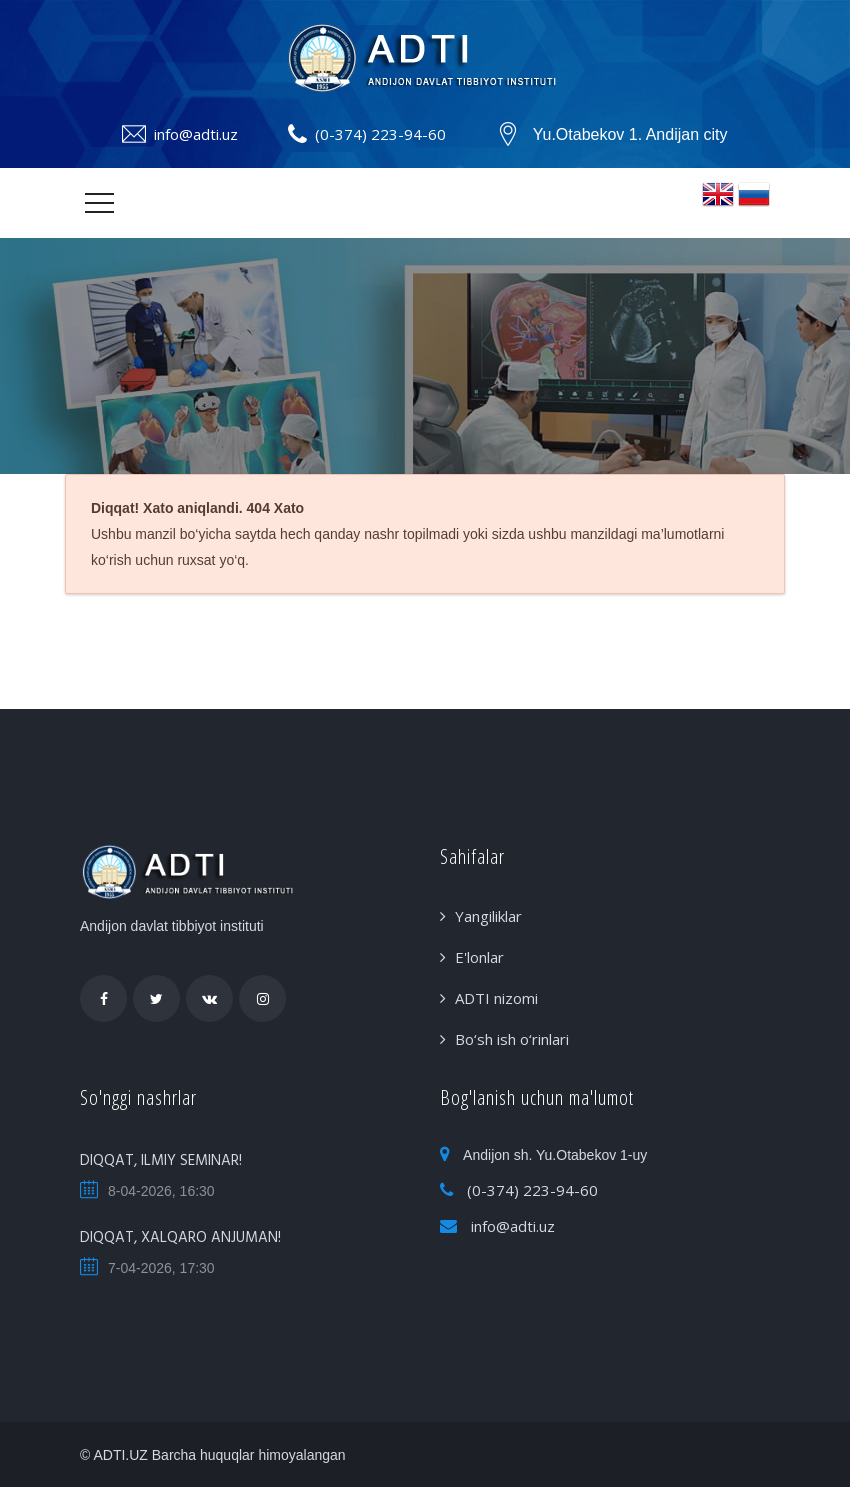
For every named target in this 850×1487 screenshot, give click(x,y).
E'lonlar (479, 957)
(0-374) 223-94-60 (380, 134)
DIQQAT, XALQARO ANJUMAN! (180, 1238)
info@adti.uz (196, 134)
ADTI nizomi (496, 998)
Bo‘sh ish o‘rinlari (512, 1039)
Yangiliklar (488, 916)
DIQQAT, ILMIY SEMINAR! (161, 1161)
